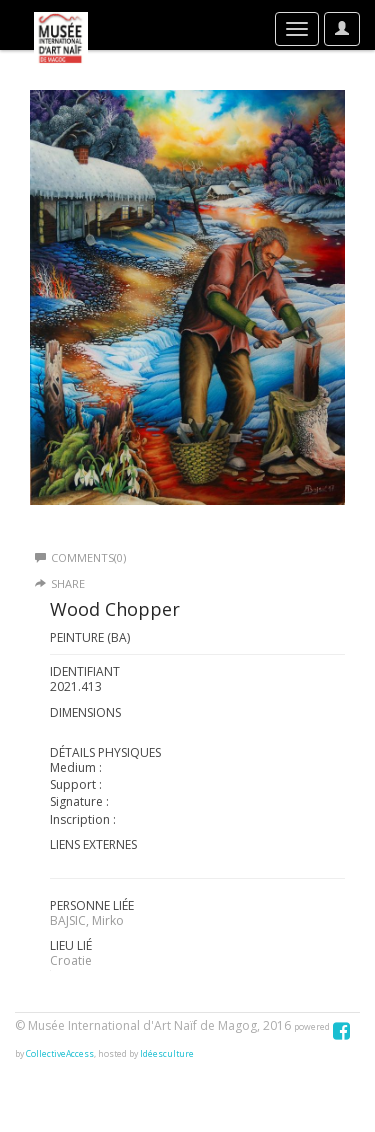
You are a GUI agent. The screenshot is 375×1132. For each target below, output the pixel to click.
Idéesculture (167, 1054)
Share (68, 583)
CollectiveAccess (60, 1054)
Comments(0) (80, 557)
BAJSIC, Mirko (87, 920)
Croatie (71, 960)
